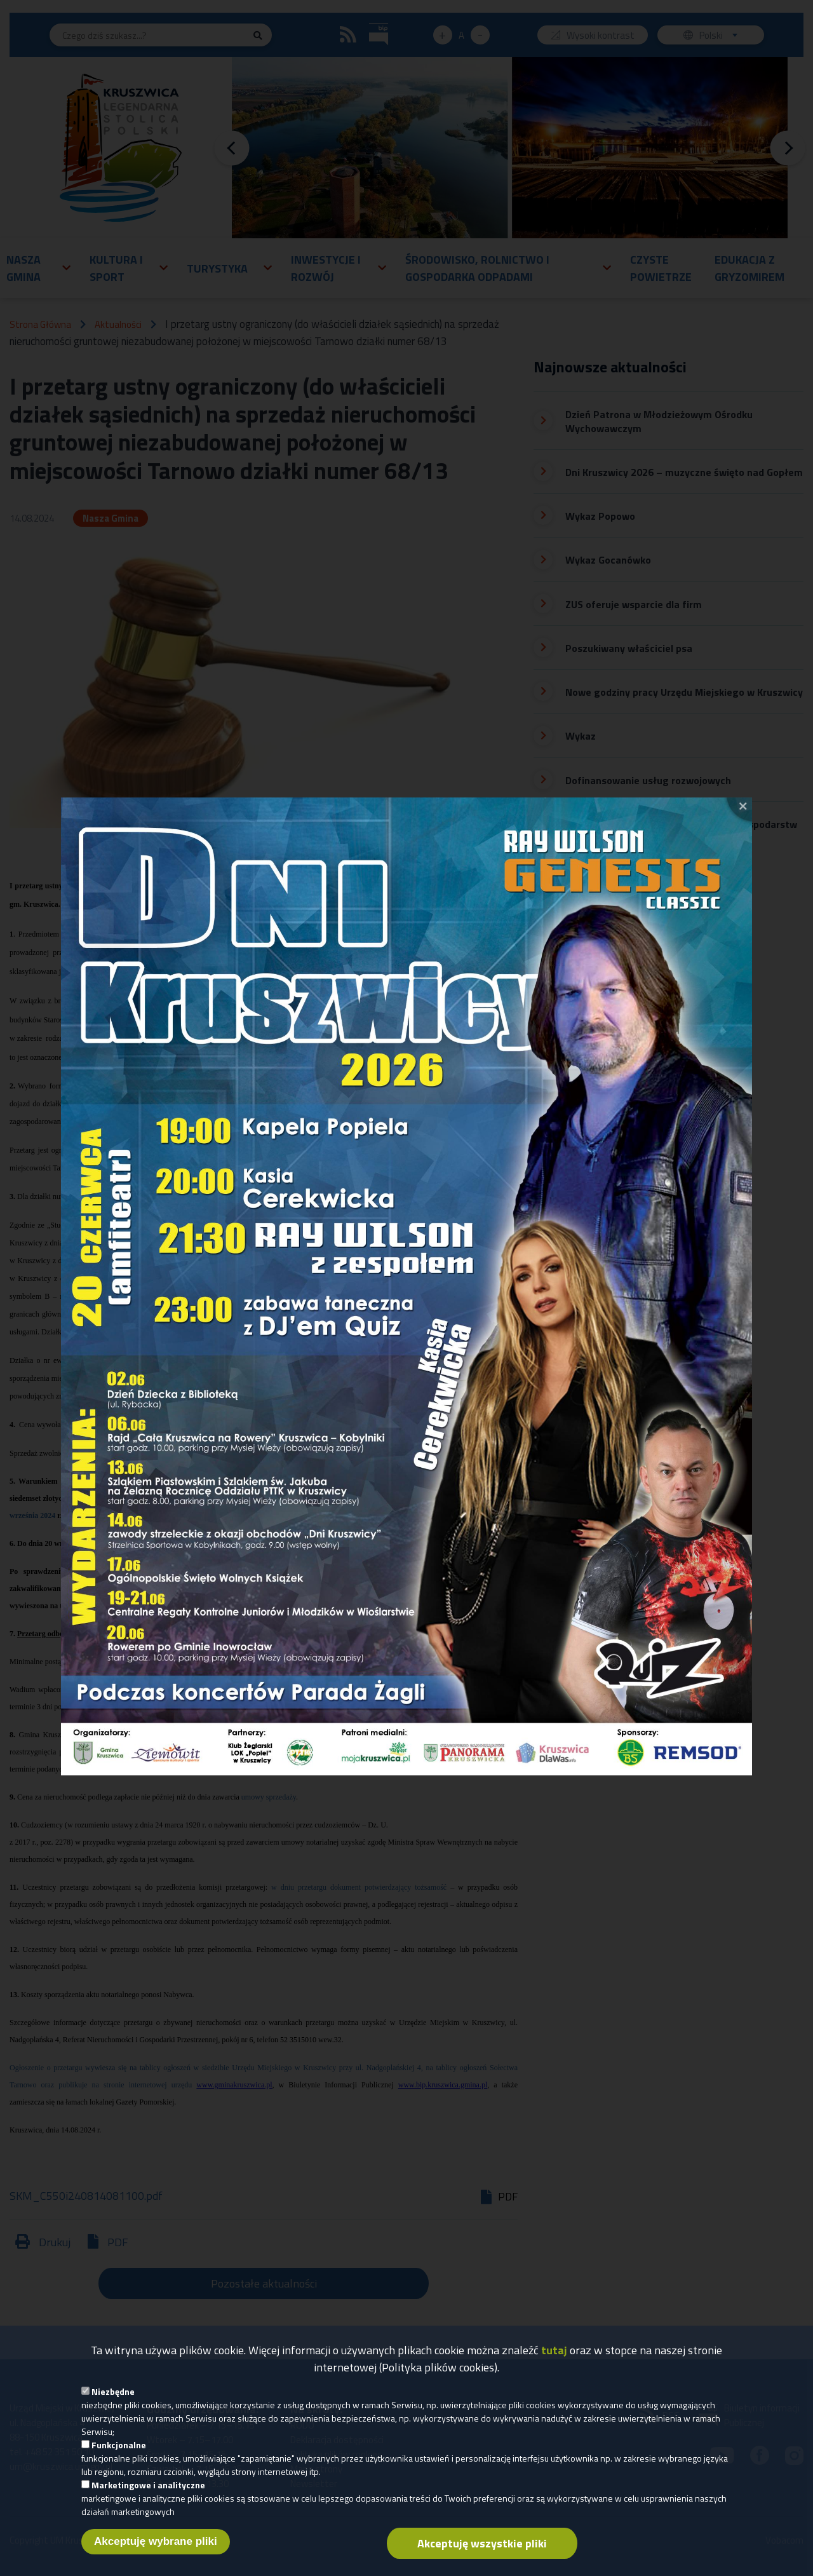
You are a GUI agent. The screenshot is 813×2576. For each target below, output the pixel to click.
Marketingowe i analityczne (148, 2487)
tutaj (554, 2352)
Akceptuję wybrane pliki (155, 2544)
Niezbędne (113, 2394)
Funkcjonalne (118, 2447)
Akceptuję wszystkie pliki (482, 2545)
